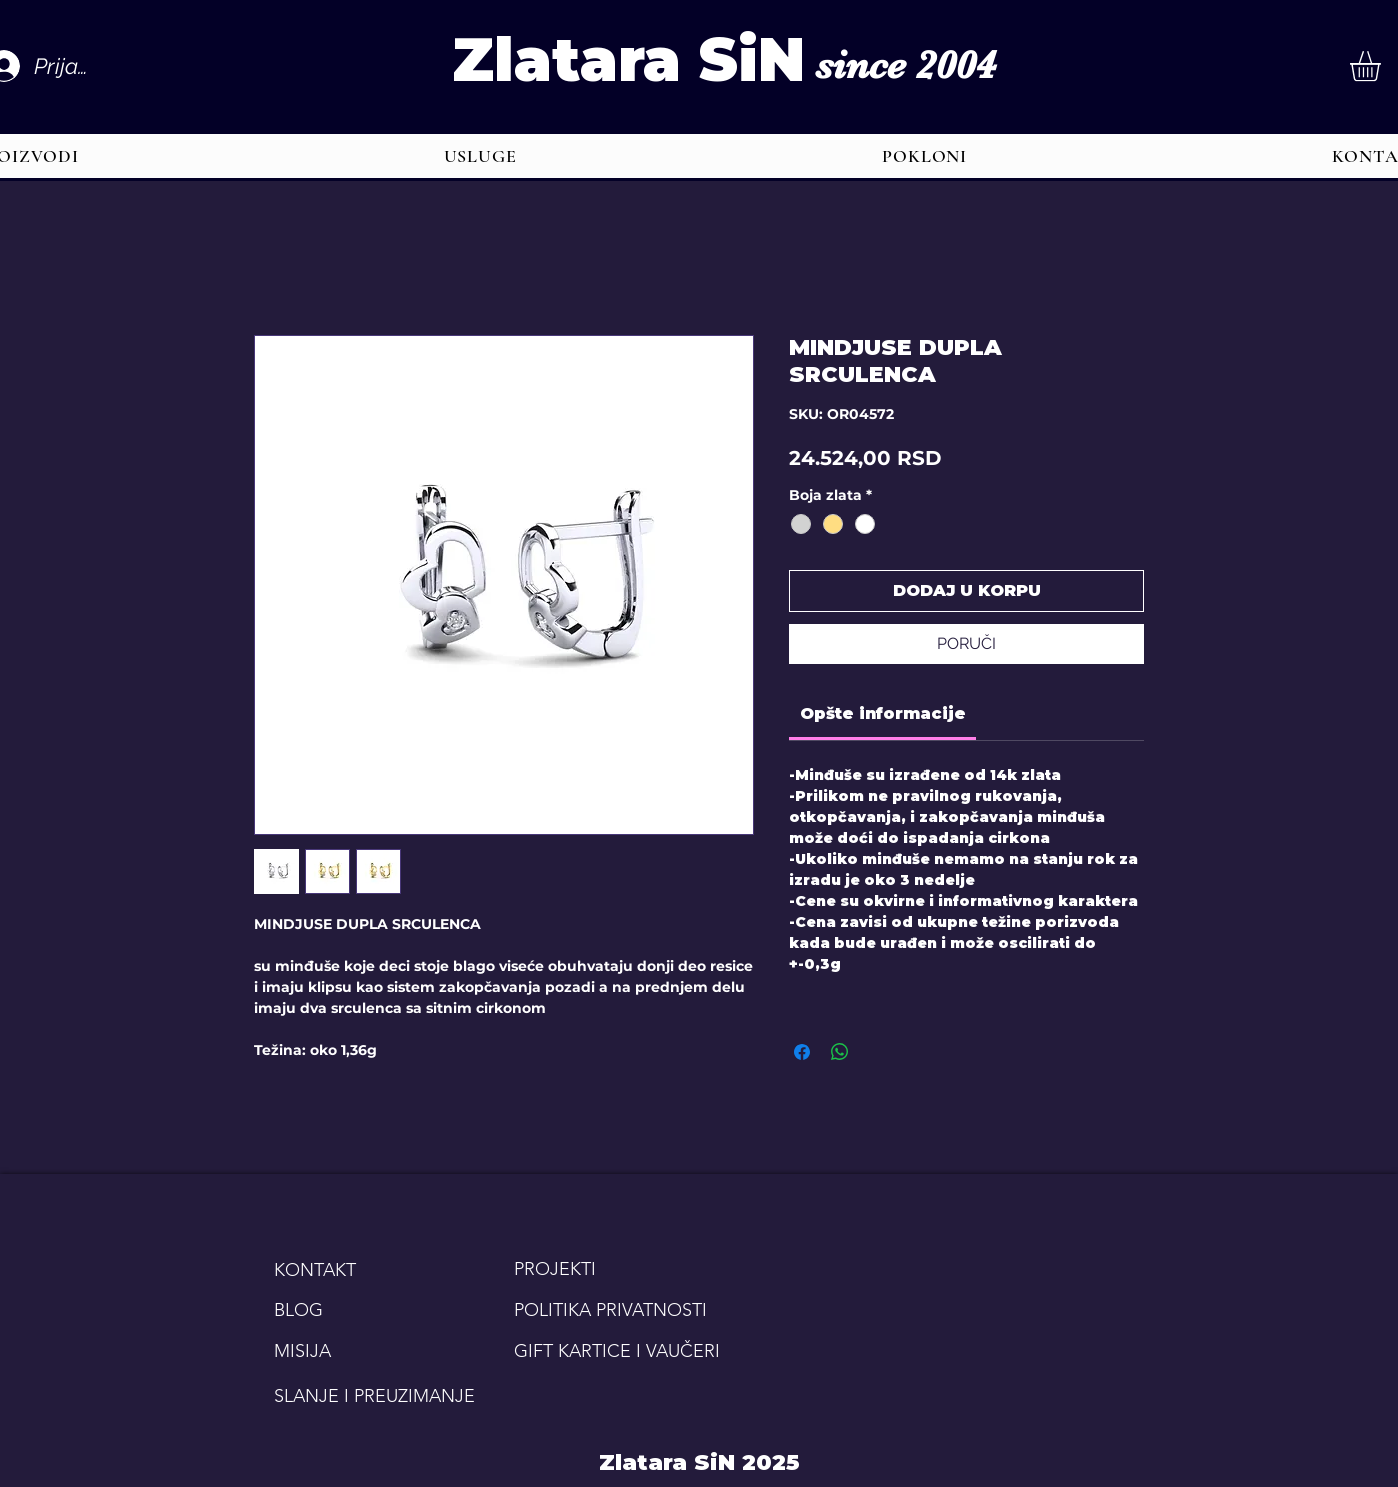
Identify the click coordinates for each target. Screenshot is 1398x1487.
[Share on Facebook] (802, 1052)
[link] (883, 713)
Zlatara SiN (628, 59)
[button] (480, 156)
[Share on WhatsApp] (840, 1052)
